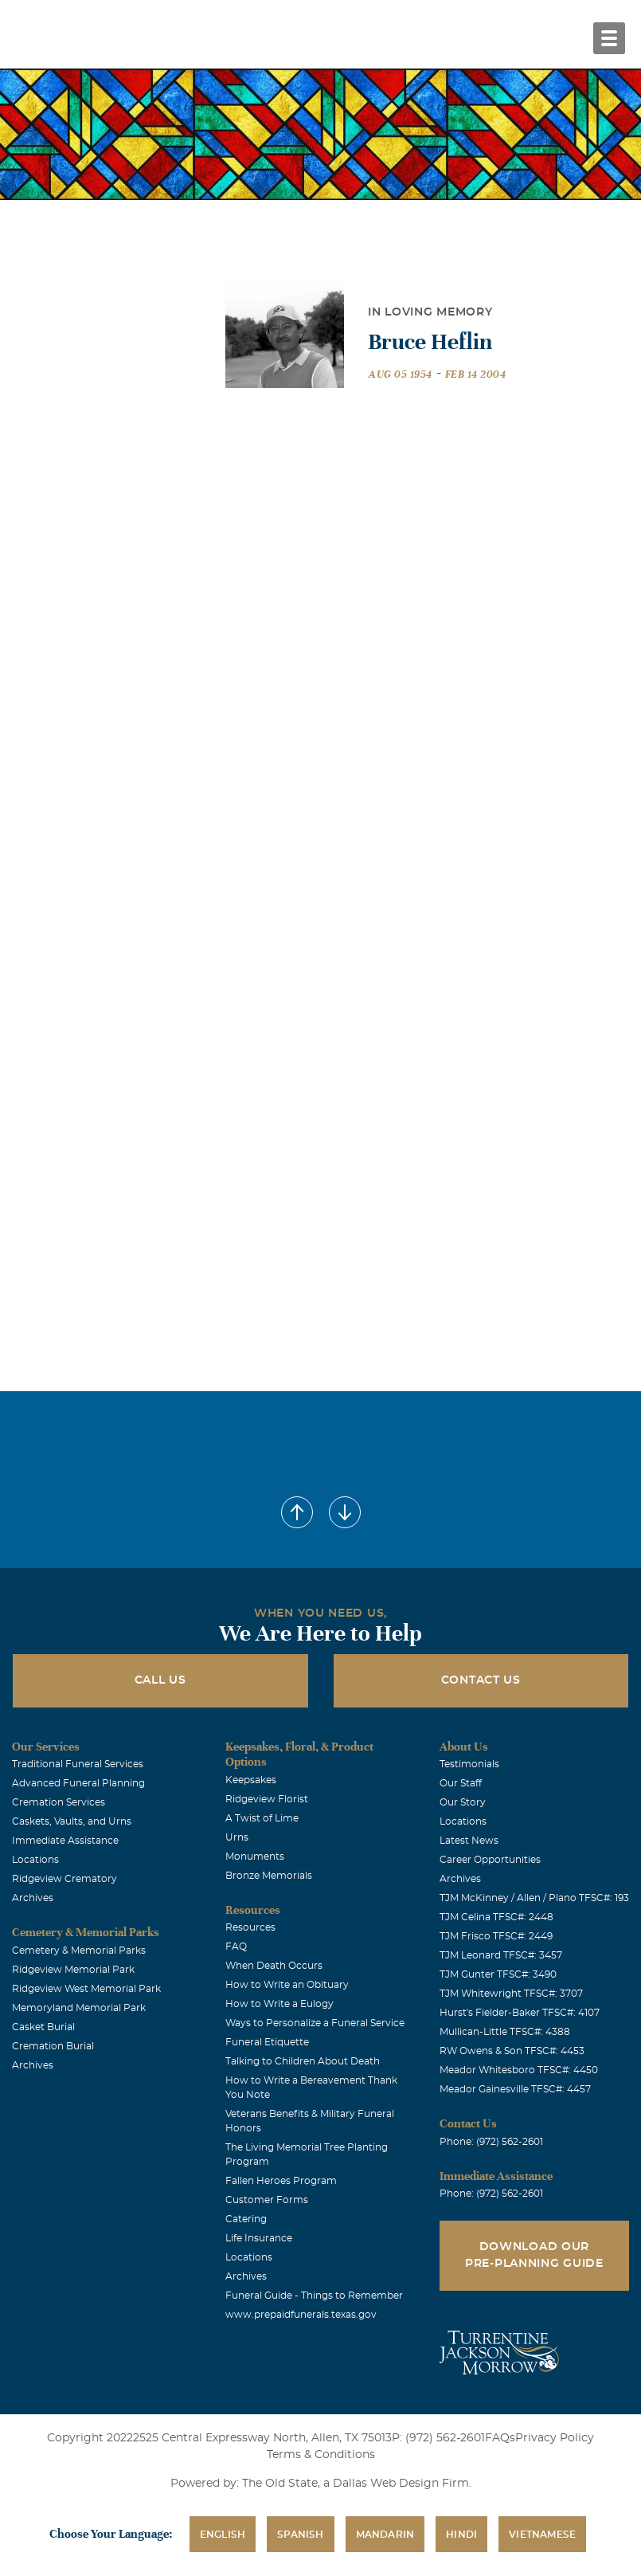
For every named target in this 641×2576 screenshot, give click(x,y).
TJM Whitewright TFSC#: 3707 (511, 1993)
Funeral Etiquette (267, 2042)
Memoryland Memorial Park (79, 2008)
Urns (236, 1837)
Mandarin (385, 2534)
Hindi (461, 2534)
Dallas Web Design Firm (401, 2483)
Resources (250, 1927)
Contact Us (481, 1680)
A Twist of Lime (262, 1818)
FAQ (236, 1946)
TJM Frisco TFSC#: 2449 (496, 1936)
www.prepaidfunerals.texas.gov (301, 2314)
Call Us (160, 1680)
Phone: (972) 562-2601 (491, 2142)
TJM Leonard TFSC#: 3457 (501, 1955)
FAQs (500, 2438)
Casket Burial (43, 2027)
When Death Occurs (273, 1965)
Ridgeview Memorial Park (73, 1969)
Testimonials (469, 1764)
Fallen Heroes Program (281, 2181)
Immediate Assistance (65, 1840)
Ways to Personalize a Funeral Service (315, 2023)
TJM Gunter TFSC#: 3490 (498, 1974)
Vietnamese (542, 2534)
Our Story (463, 1802)
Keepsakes (250, 1780)
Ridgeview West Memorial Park (86, 1989)
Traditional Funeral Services (77, 1764)
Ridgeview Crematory (64, 1879)
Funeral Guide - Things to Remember (314, 2295)
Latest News (469, 1840)
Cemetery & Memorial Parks (79, 1950)
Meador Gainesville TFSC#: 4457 (515, 2089)
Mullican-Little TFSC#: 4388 (505, 2032)
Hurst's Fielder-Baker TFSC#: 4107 (520, 2012)
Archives (32, 1898)
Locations (35, 1859)
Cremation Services (58, 1802)
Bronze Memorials (268, 1875)
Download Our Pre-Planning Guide (534, 2255)
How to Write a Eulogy (279, 2004)
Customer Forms (266, 2200)
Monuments (254, 1856)
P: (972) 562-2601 (438, 2438)
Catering (246, 2219)
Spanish (300, 2534)
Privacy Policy (554, 2438)
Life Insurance (258, 2238)
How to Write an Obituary (287, 1985)
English (222, 2534)
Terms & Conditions (321, 2454)
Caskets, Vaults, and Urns (71, 1821)
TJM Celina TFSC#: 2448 (496, 1917)
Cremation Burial (53, 2046)
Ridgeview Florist (266, 1799)
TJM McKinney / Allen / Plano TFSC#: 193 (534, 1898)
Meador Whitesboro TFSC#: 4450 (519, 2070)
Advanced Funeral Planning (78, 1783)
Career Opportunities (490, 1859)
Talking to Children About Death (302, 2061)
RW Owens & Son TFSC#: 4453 (512, 2051)
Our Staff (461, 1783)
